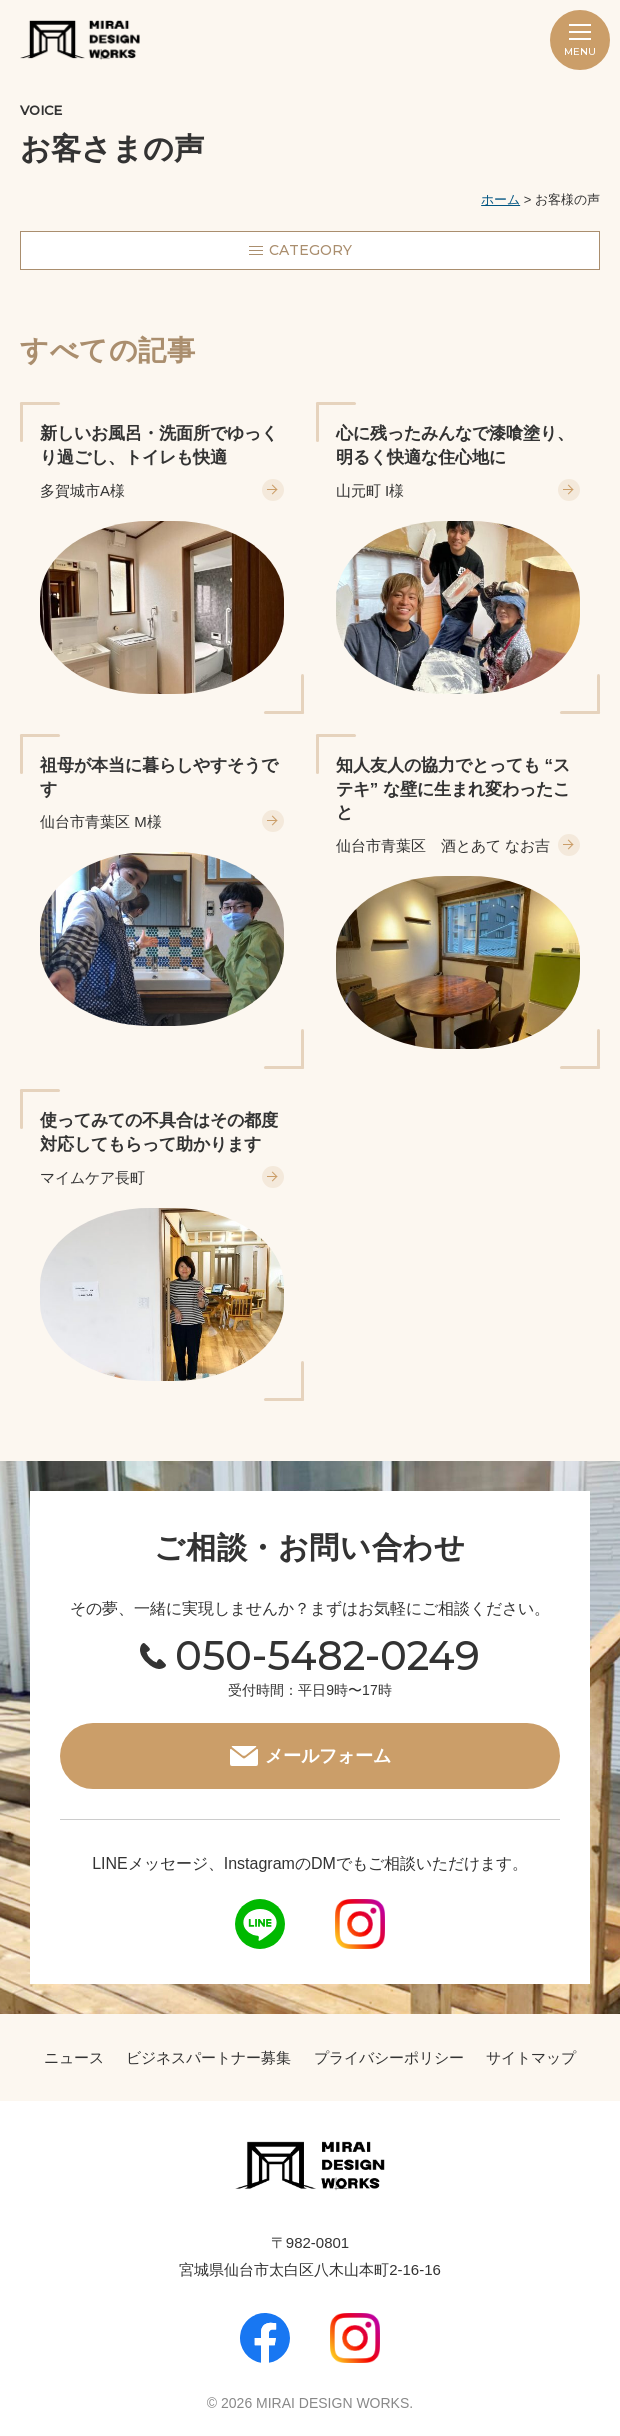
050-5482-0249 (327, 1655)
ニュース (74, 2057)
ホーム (500, 199)
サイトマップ (531, 2057)
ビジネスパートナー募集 (208, 2057)
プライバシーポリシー (389, 2057)
